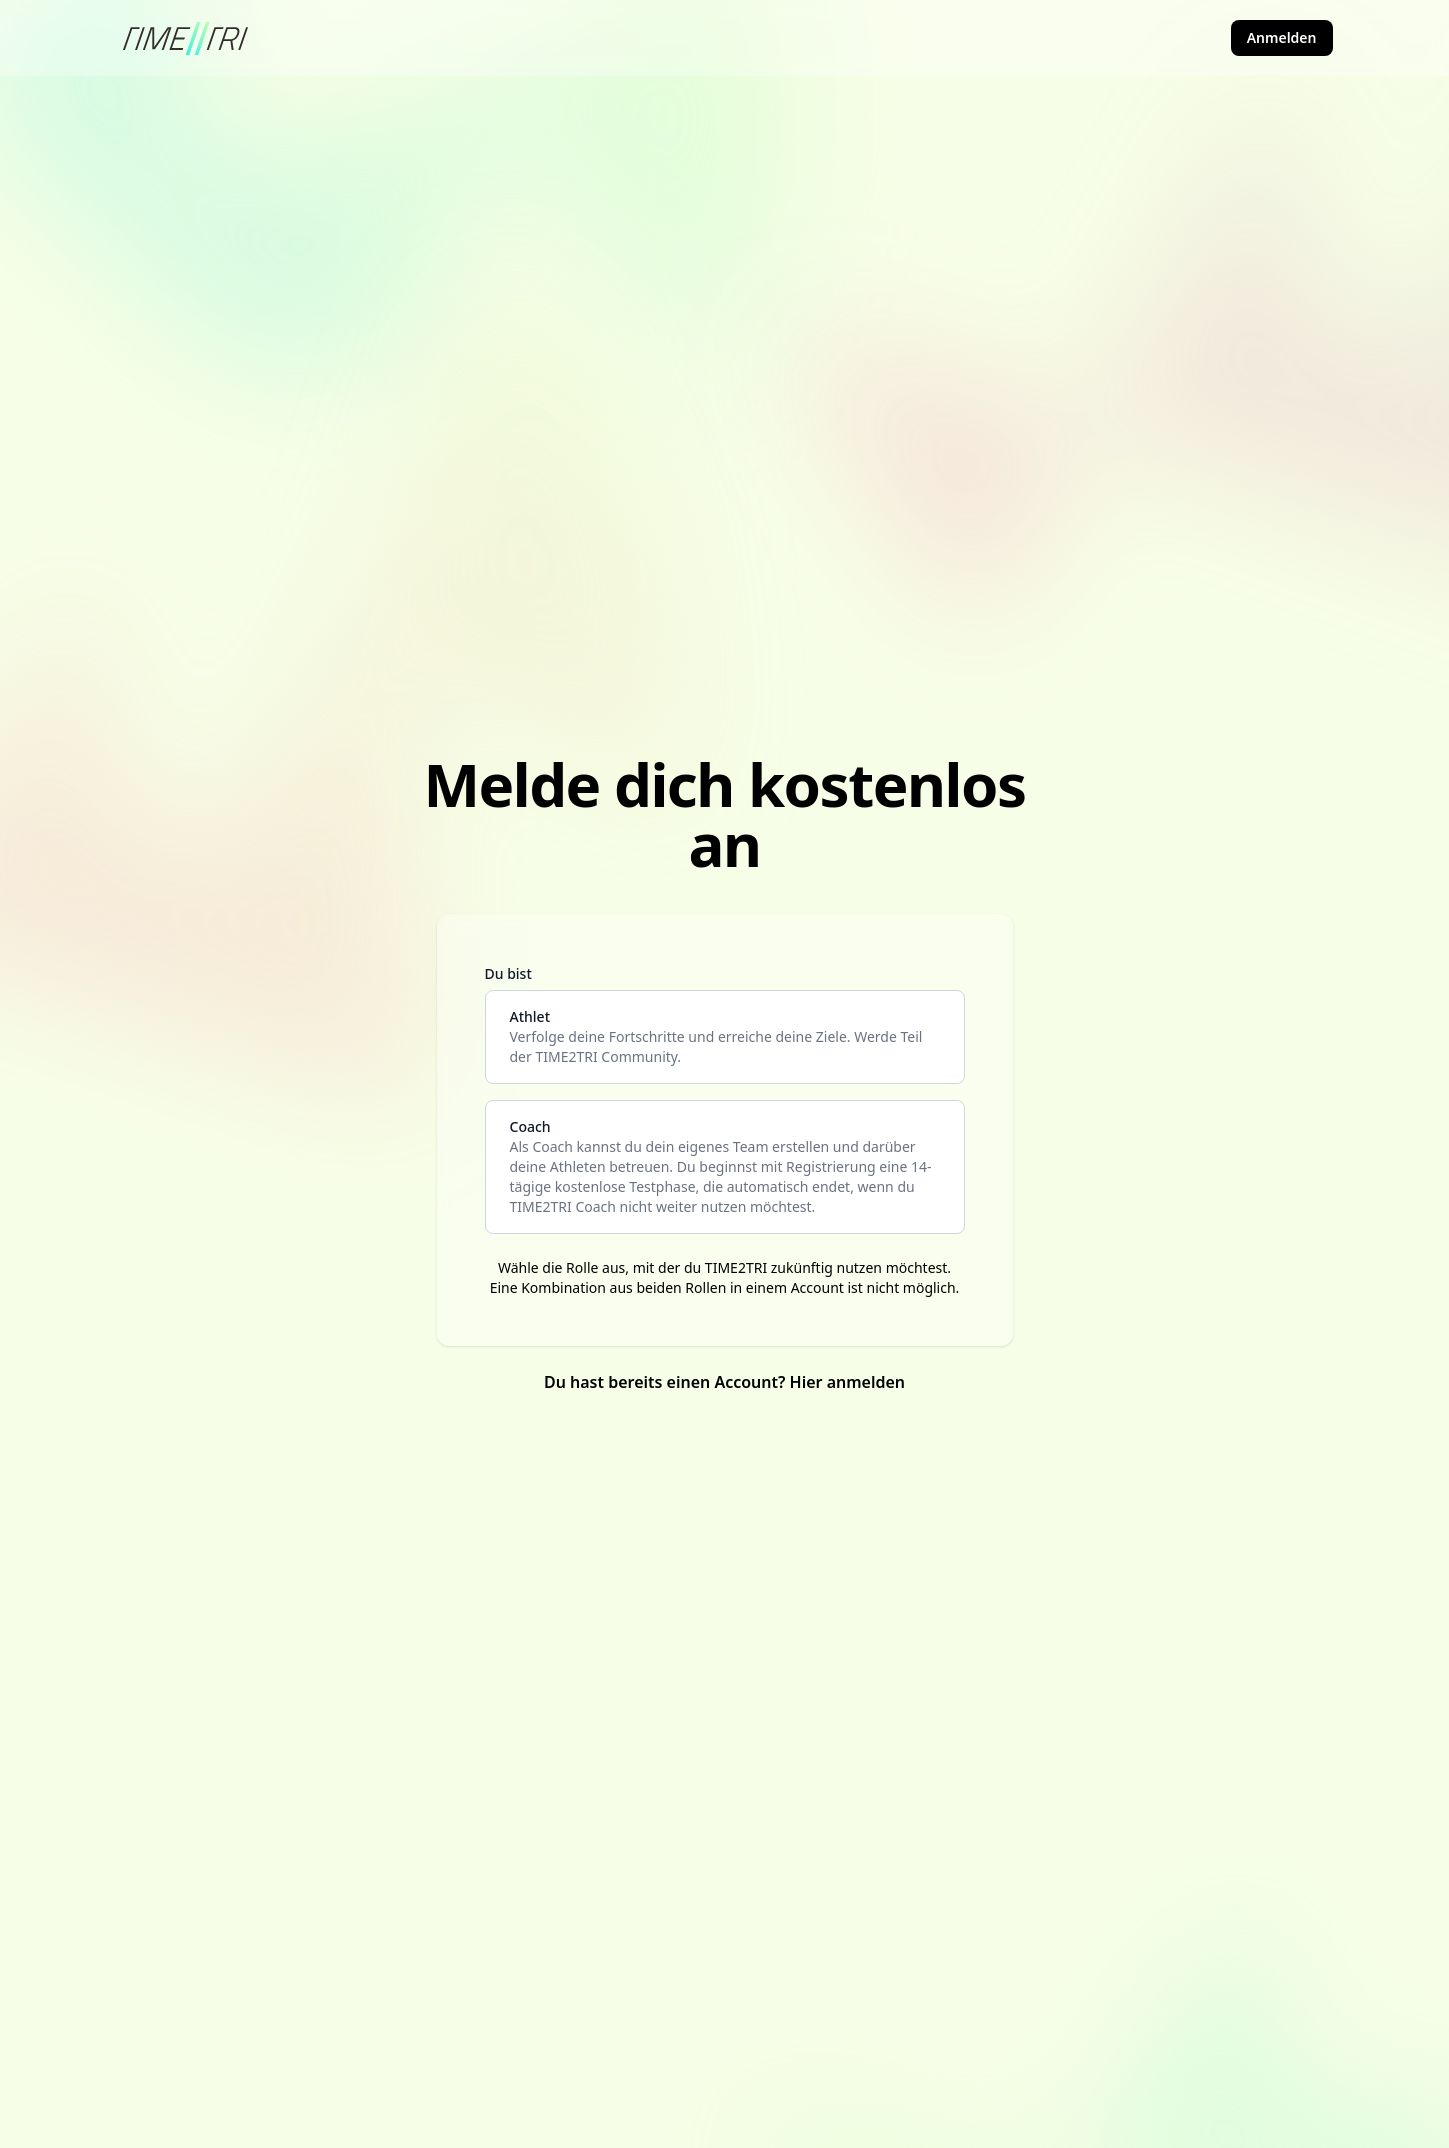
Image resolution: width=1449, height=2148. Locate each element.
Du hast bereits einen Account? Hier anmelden (724, 1382)
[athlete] (725, 1037)
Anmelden (1282, 37)
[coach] (725, 1167)
